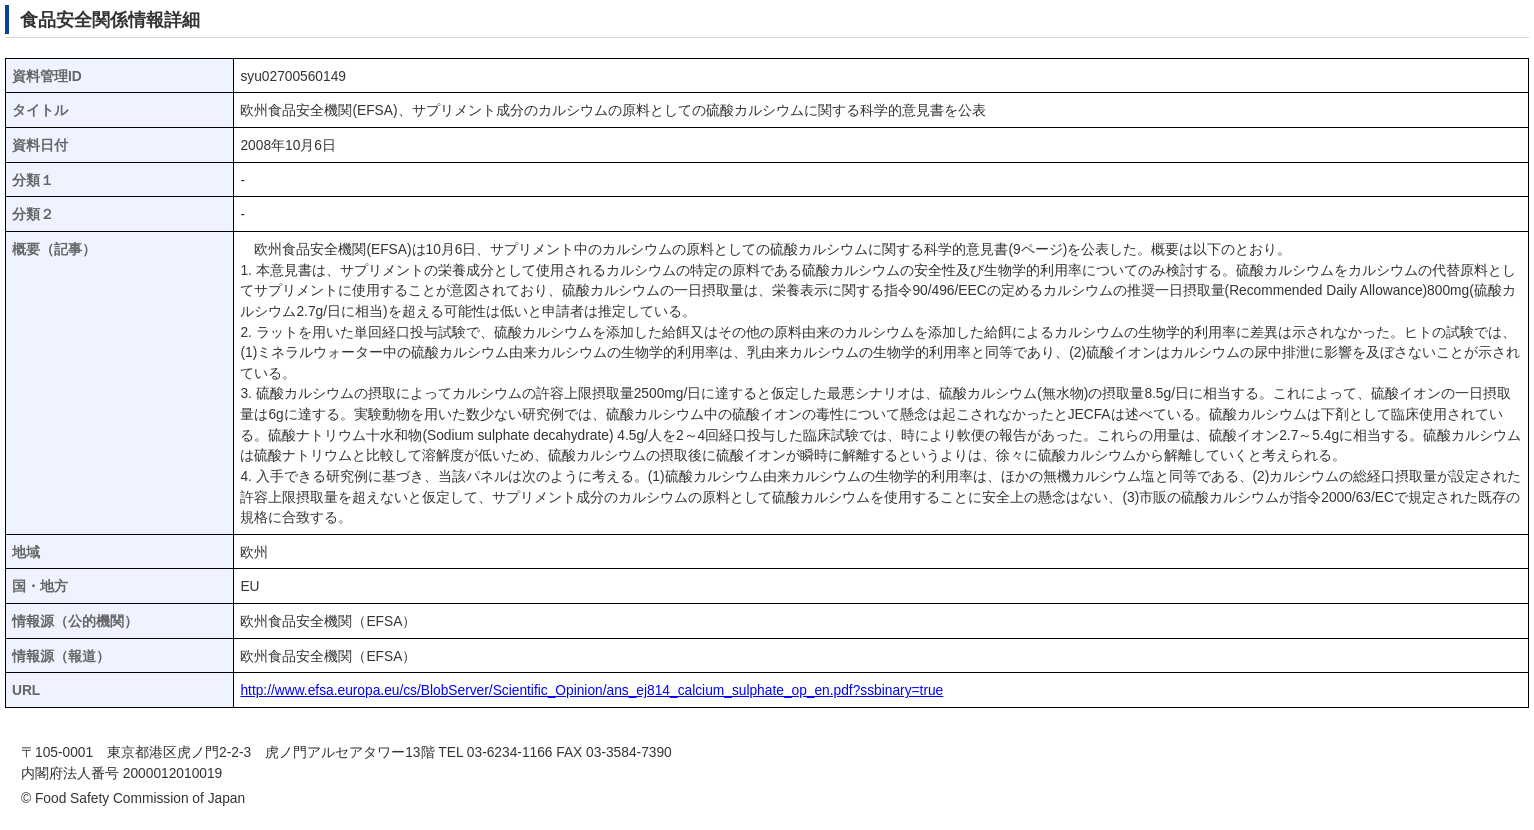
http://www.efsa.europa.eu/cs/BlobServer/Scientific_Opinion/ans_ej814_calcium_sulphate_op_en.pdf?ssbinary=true (591, 690)
